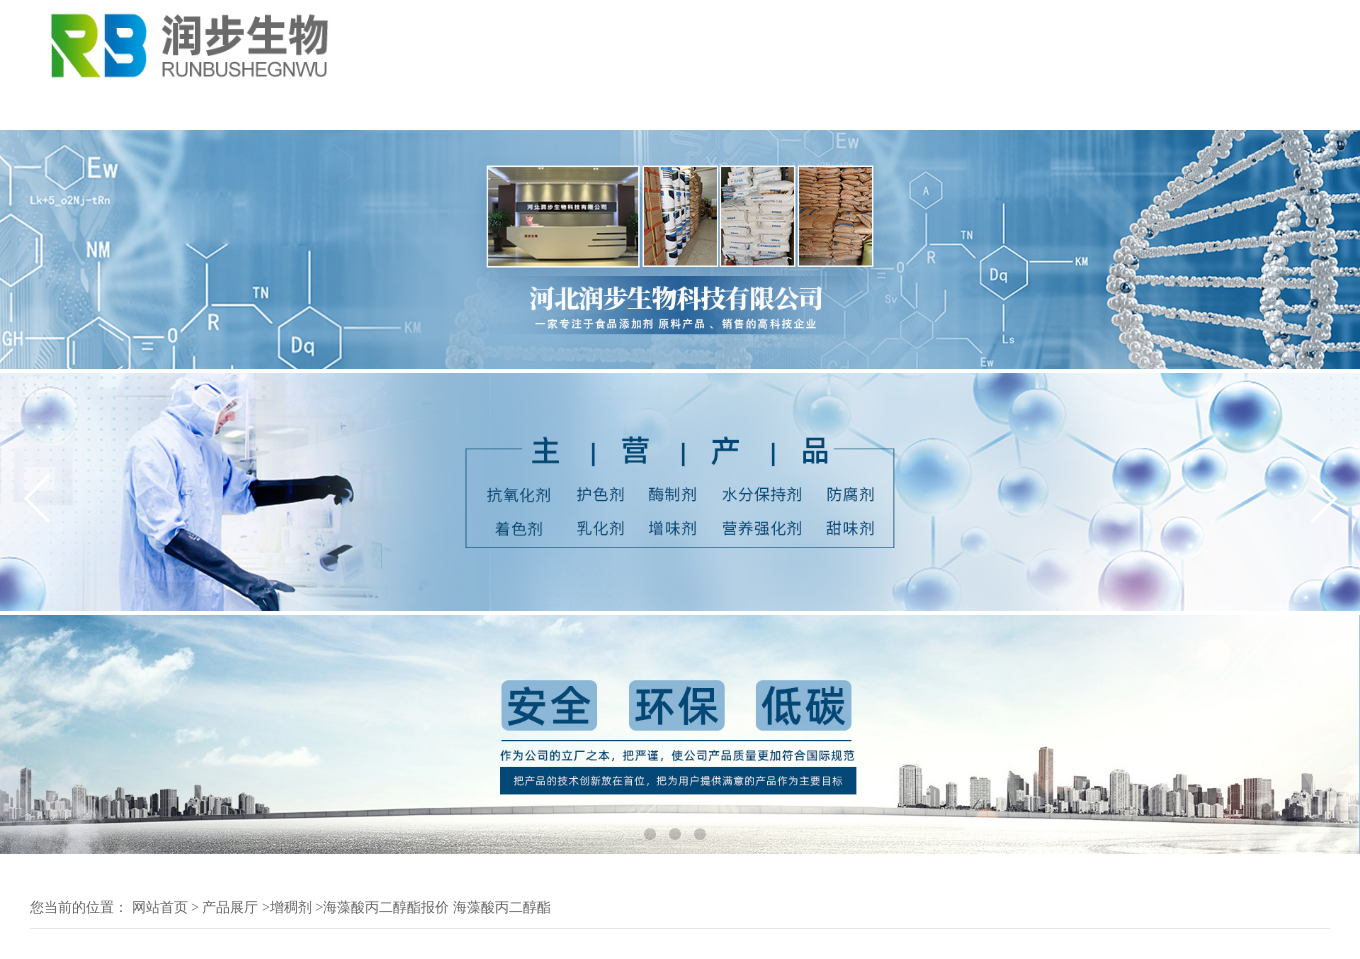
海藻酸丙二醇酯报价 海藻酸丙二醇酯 (437, 907)
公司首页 (92, 108)
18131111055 (1287, 54)
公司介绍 (216, 108)
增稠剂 (291, 907)
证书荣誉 (588, 108)
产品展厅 (464, 108)
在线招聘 (960, 108)
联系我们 (712, 108)
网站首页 (160, 907)
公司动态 (340, 108)
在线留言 (836, 108)
